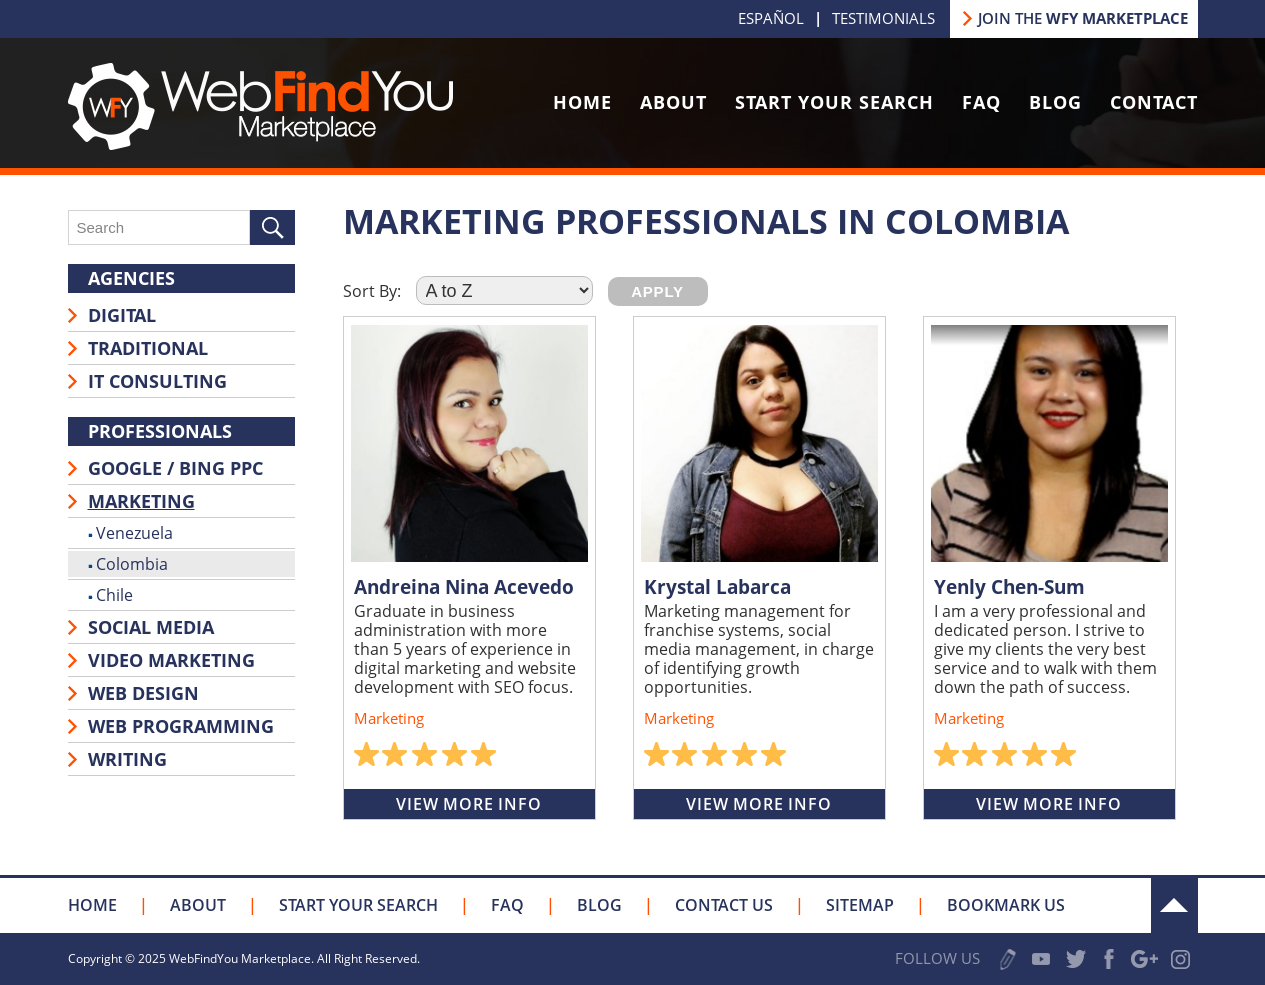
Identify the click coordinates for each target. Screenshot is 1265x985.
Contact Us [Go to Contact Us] (724, 905)
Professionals (160, 431)
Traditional (148, 348)
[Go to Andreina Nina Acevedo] (469, 443)
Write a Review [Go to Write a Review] (1008, 959)
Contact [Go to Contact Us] (1154, 102)
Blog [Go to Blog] (1055, 102)
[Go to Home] (260, 144)
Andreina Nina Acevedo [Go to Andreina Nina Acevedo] (464, 587)
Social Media (151, 627)
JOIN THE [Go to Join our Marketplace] (1083, 18)
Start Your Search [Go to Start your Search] (834, 102)
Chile (114, 595)
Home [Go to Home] (582, 102)
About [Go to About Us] (673, 102)
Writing (127, 759)
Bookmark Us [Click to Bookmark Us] (1006, 905)
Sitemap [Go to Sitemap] (860, 905)
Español (771, 18)
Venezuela (134, 533)
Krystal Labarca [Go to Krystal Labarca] (717, 587)
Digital (122, 315)
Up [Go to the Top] (1174, 905)
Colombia (132, 564)
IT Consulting (157, 381)
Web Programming (181, 726)
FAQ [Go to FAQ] (981, 102)
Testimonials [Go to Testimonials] (883, 18)
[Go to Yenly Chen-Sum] (1049, 443)
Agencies (131, 278)
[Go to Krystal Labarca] (759, 443)
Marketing (141, 501)
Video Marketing (171, 660)
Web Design (143, 693)
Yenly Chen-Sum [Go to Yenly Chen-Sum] (1009, 587)
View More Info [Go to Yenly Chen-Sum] (1048, 804)
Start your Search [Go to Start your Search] (358, 905)
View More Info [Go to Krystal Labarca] (758, 804)
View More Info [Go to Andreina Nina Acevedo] (468, 804)
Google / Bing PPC (175, 468)
